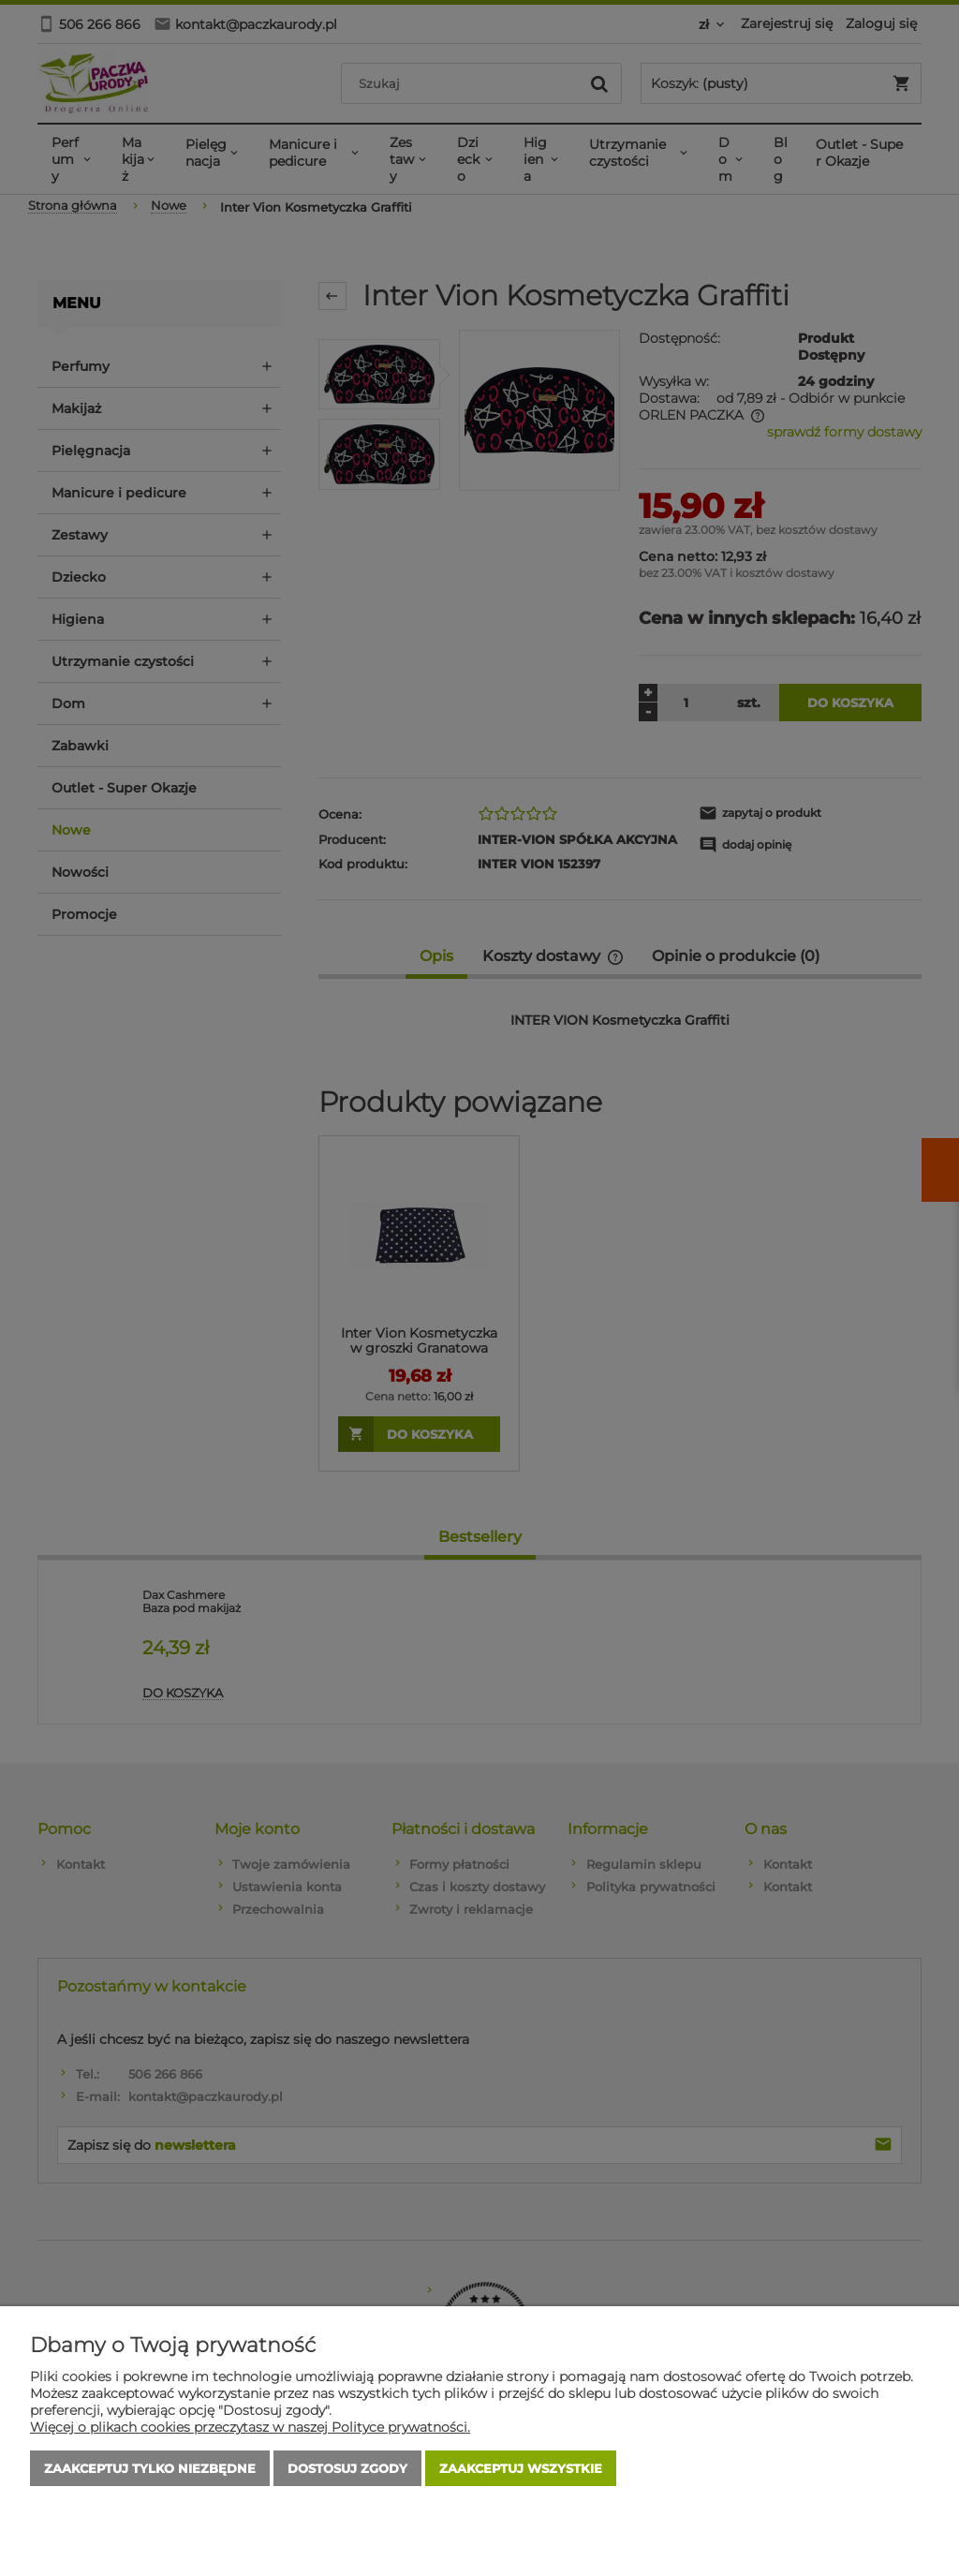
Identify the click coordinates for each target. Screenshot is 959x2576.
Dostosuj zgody (347, 2468)
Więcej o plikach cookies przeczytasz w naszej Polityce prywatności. (250, 2427)
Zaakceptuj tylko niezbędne (150, 2468)
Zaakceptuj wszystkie (520, 2468)
